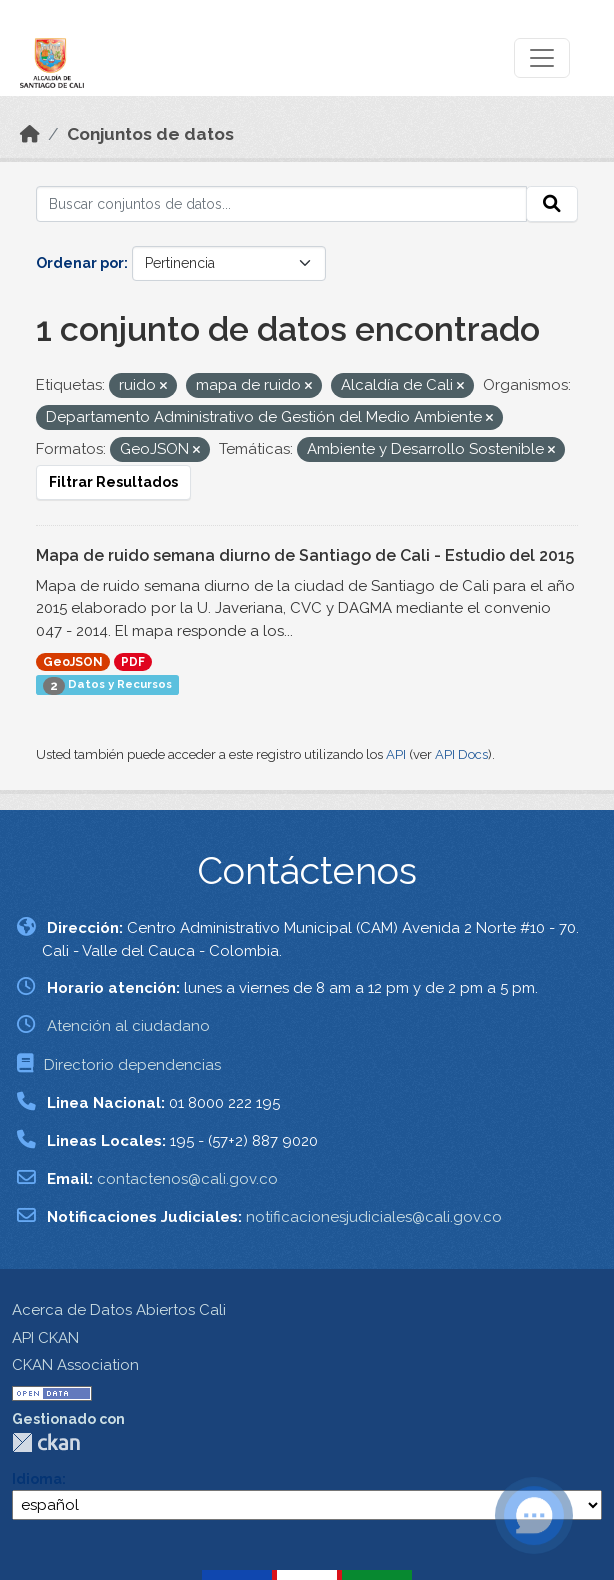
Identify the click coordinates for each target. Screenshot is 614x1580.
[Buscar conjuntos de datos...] (281, 204)
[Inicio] (30, 134)
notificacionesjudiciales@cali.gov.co (374, 1217)
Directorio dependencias (132, 1065)
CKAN (46, 1442)
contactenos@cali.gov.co (187, 1179)
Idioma (37, 1479)
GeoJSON (73, 662)
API (396, 754)
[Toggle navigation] (542, 58)
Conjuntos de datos (150, 134)
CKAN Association (75, 1365)
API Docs (461, 754)
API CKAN (45, 1338)
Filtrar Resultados (113, 482)
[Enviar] (552, 204)
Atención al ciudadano (128, 1026)
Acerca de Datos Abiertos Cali (119, 1310)
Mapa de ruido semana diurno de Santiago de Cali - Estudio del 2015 (305, 555)
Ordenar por (80, 263)
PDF (133, 662)
